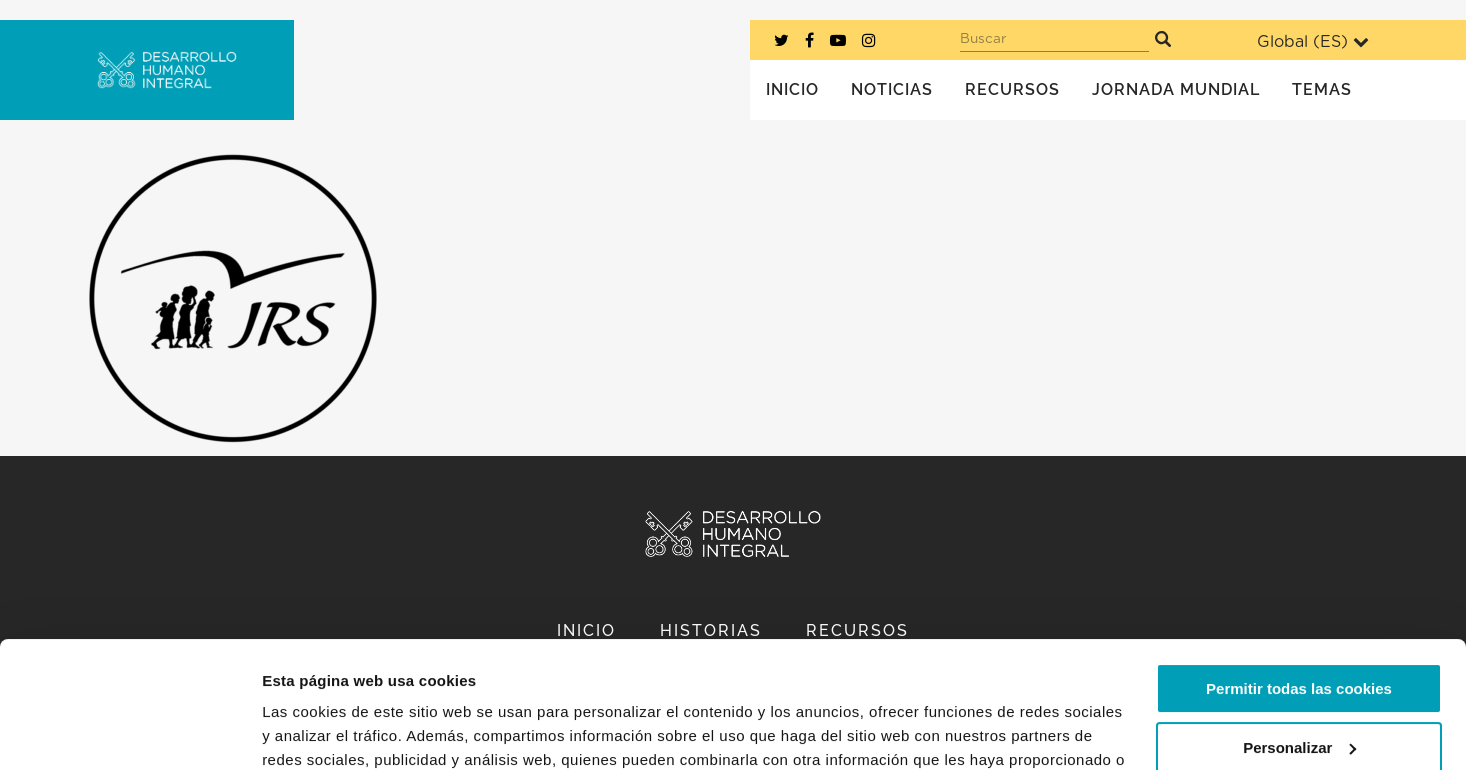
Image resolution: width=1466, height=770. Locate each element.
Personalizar (1299, 638)
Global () (1313, 41)
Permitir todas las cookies (1299, 580)
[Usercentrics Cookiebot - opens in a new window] (129, 731)
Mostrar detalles (320, 730)
